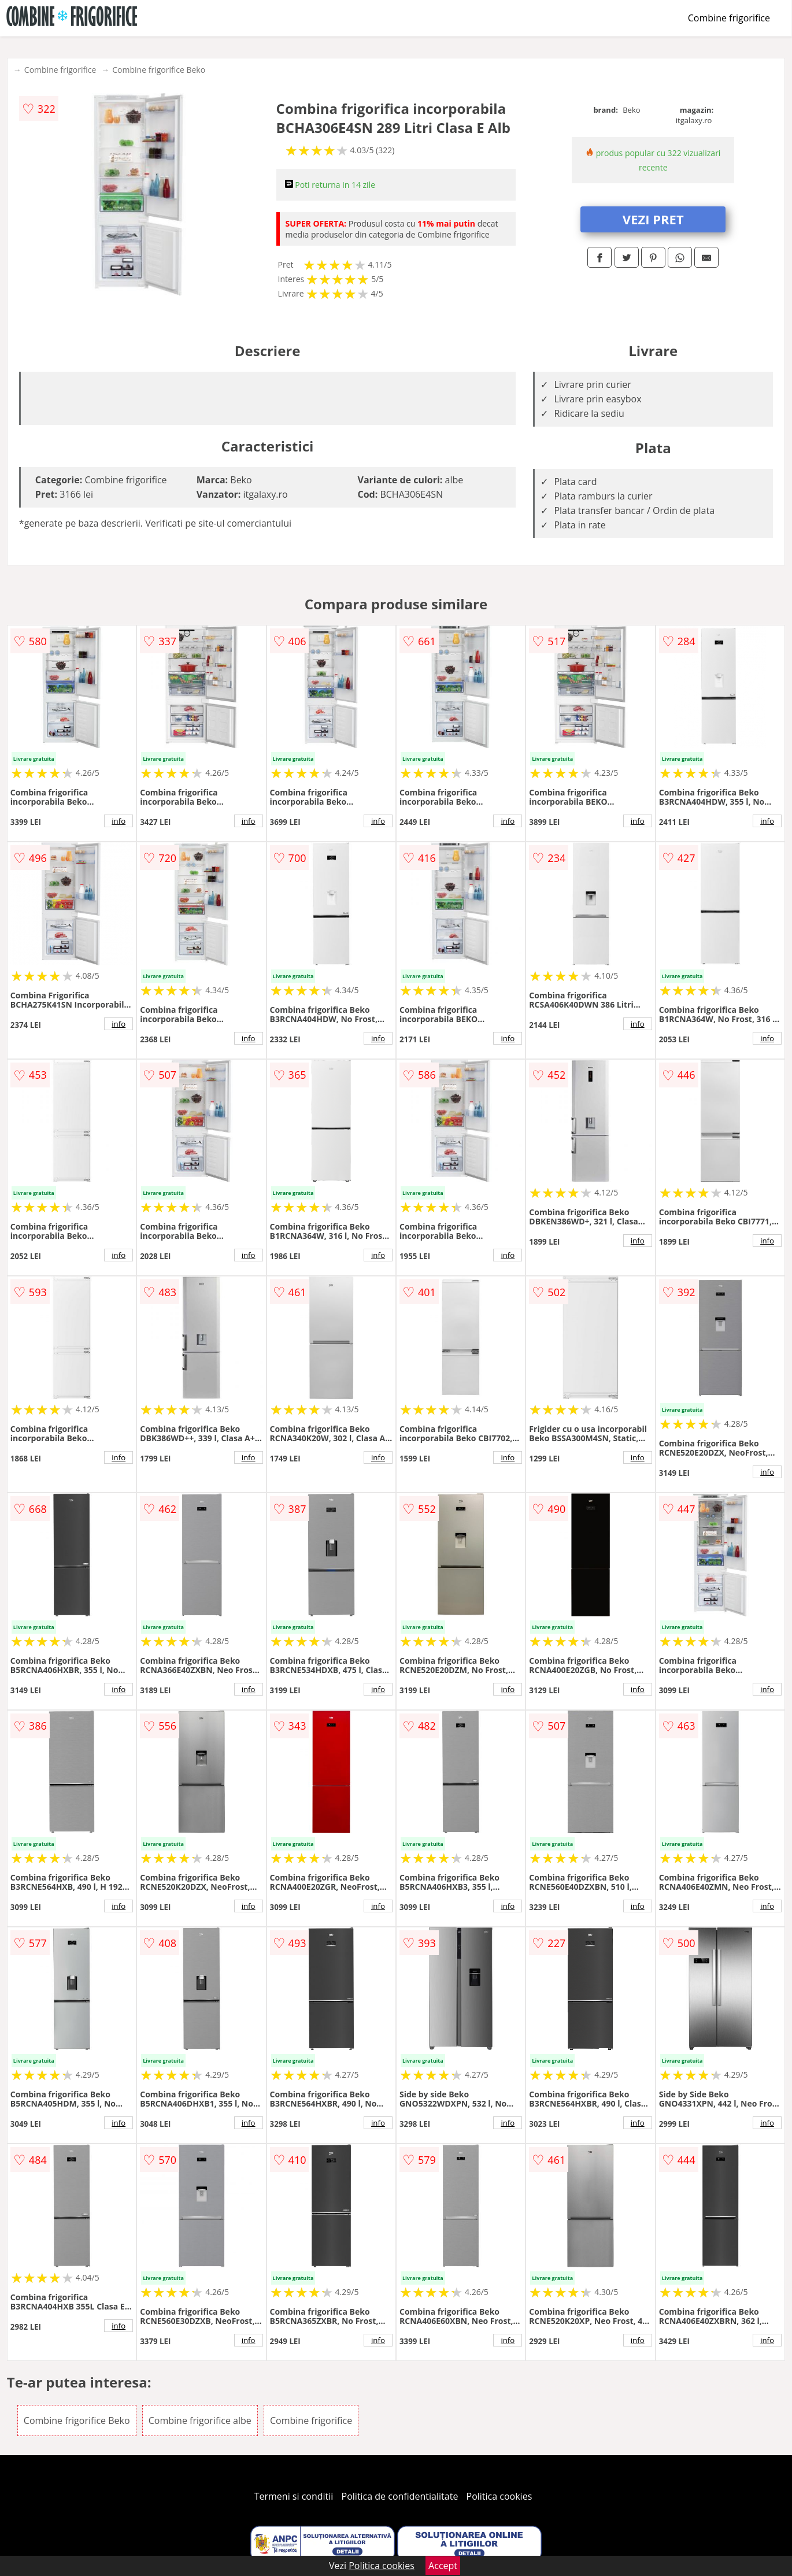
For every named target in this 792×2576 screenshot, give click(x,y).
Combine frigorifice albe (200, 2420)
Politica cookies (499, 2496)
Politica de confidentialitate (400, 2496)
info (118, 821)
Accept (442, 2565)
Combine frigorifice (729, 18)
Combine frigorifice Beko (158, 69)
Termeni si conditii (294, 2496)
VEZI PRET (653, 219)
